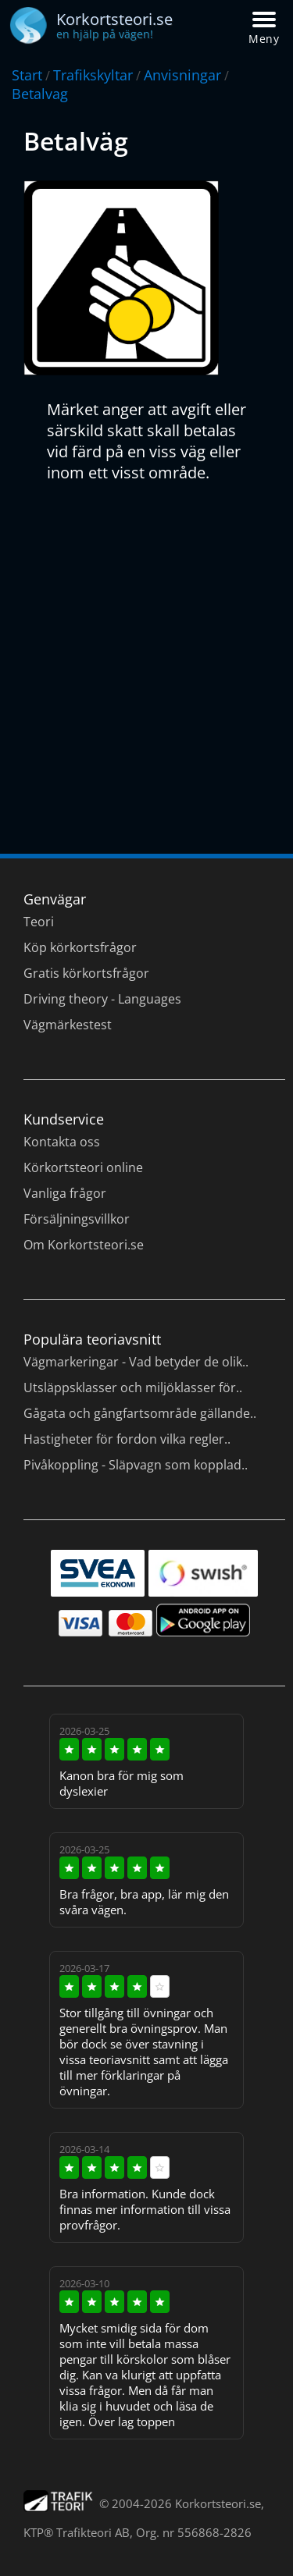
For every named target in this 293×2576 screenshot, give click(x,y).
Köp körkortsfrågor (80, 947)
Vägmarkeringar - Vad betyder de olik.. (135, 1361)
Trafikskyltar (93, 75)
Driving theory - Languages (102, 998)
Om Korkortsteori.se (83, 1244)
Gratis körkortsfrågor (86, 973)
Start (27, 75)
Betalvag (40, 93)
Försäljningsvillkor (76, 1219)
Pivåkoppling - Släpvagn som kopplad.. (135, 1464)
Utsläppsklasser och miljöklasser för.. (132, 1387)
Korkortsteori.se (218, 2503)
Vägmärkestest (67, 1024)
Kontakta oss (61, 1141)
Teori (38, 921)
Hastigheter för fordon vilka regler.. (126, 1439)
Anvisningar (182, 75)
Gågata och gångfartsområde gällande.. (139, 1413)
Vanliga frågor (64, 1193)
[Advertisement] (146, 645)
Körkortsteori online (83, 1167)
